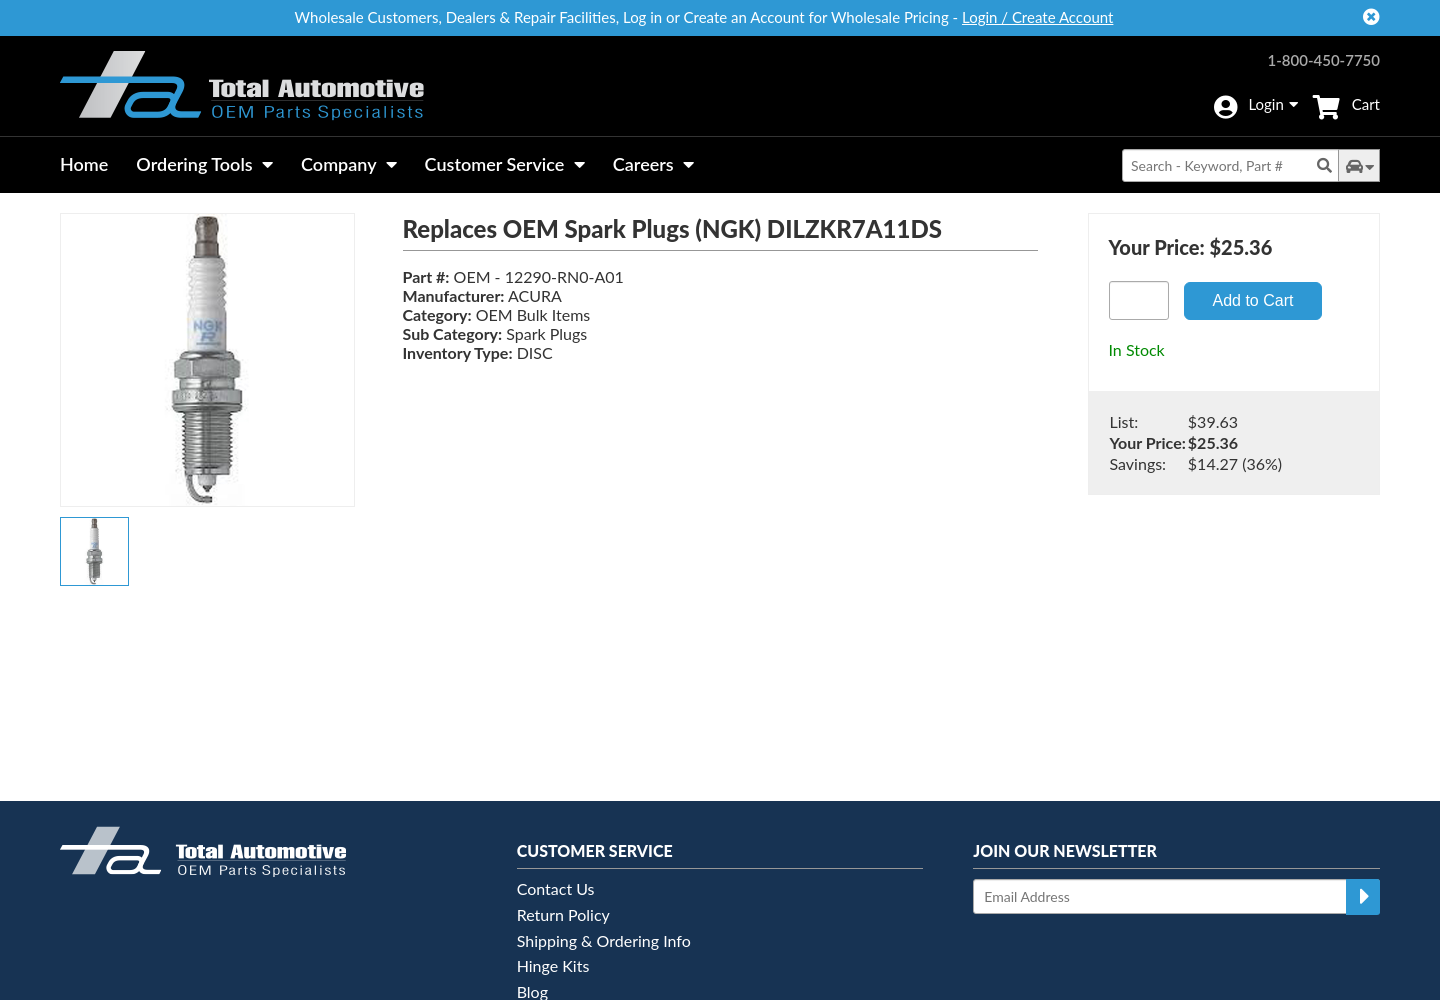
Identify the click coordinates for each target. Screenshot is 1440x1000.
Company (349, 164)
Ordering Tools (204, 164)
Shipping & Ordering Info (604, 940)
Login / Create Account (1037, 17)
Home (84, 164)
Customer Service (505, 164)
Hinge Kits (553, 965)
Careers (653, 164)
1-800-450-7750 (1324, 60)
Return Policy (563, 914)
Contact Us (556, 888)
